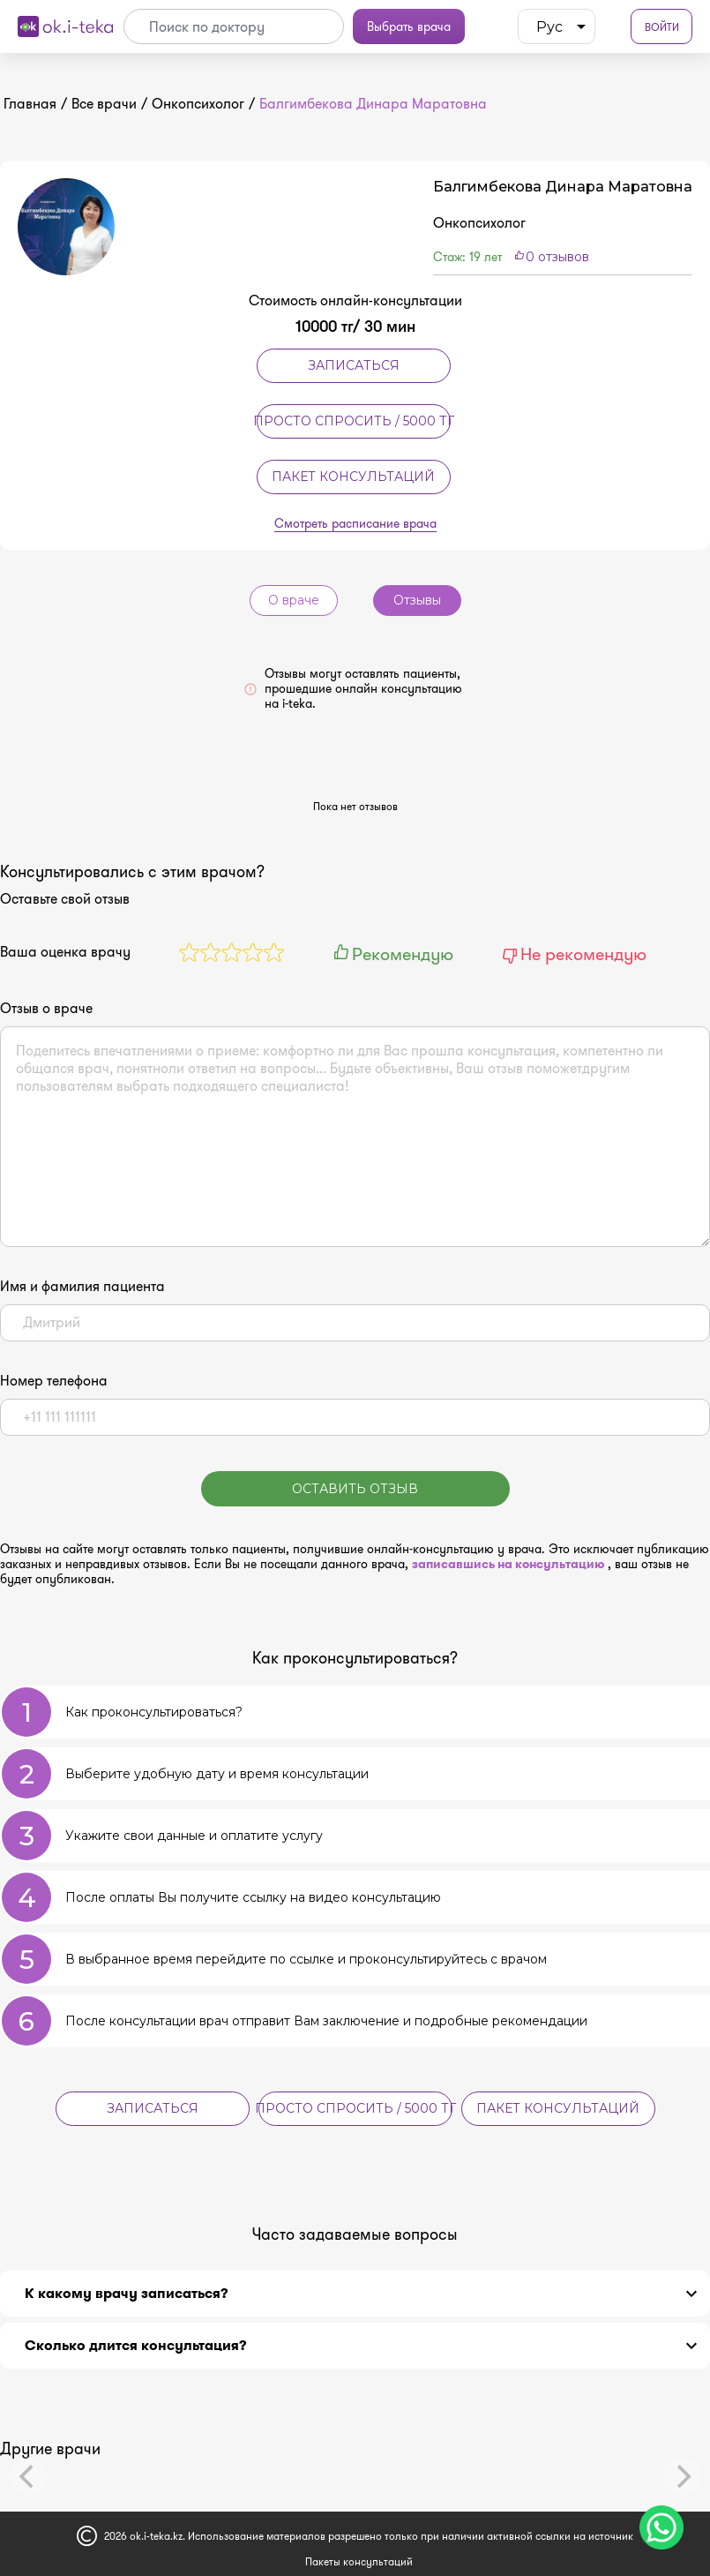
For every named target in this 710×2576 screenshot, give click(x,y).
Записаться (354, 365)
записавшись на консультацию (510, 1564)
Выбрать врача (409, 26)
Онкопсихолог (198, 104)
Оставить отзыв (355, 1489)
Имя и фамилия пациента (82, 1287)
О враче (293, 600)
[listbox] (556, 26)
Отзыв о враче (46, 1009)
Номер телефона (54, 1381)
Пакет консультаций (353, 476)
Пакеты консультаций (359, 2561)
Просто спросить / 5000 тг (354, 421)
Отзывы (417, 600)
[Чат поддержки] (661, 2527)
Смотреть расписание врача (355, 524)
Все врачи (104, 104)
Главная (30, 104)
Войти (662, 26)
